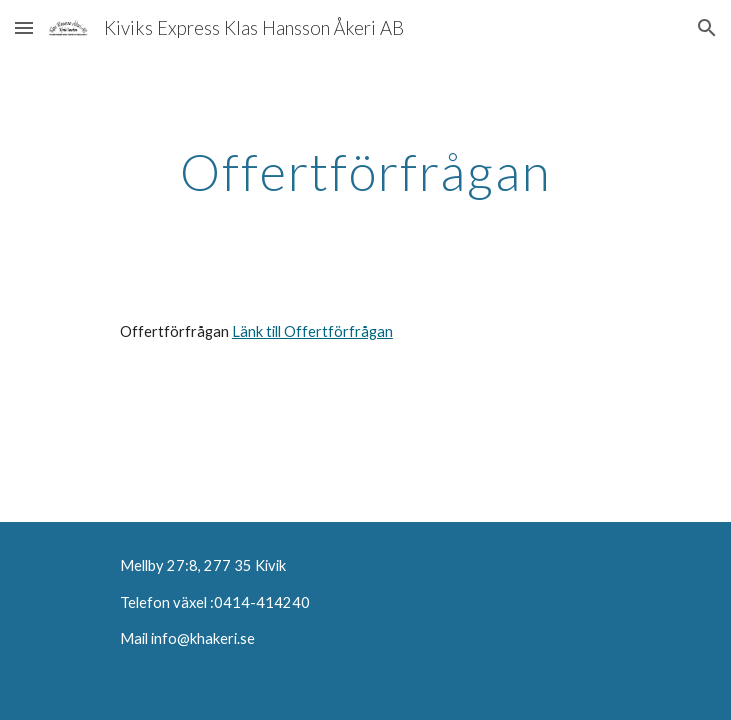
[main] (365, 172)
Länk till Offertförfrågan (312, 331)
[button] (24, 27)
